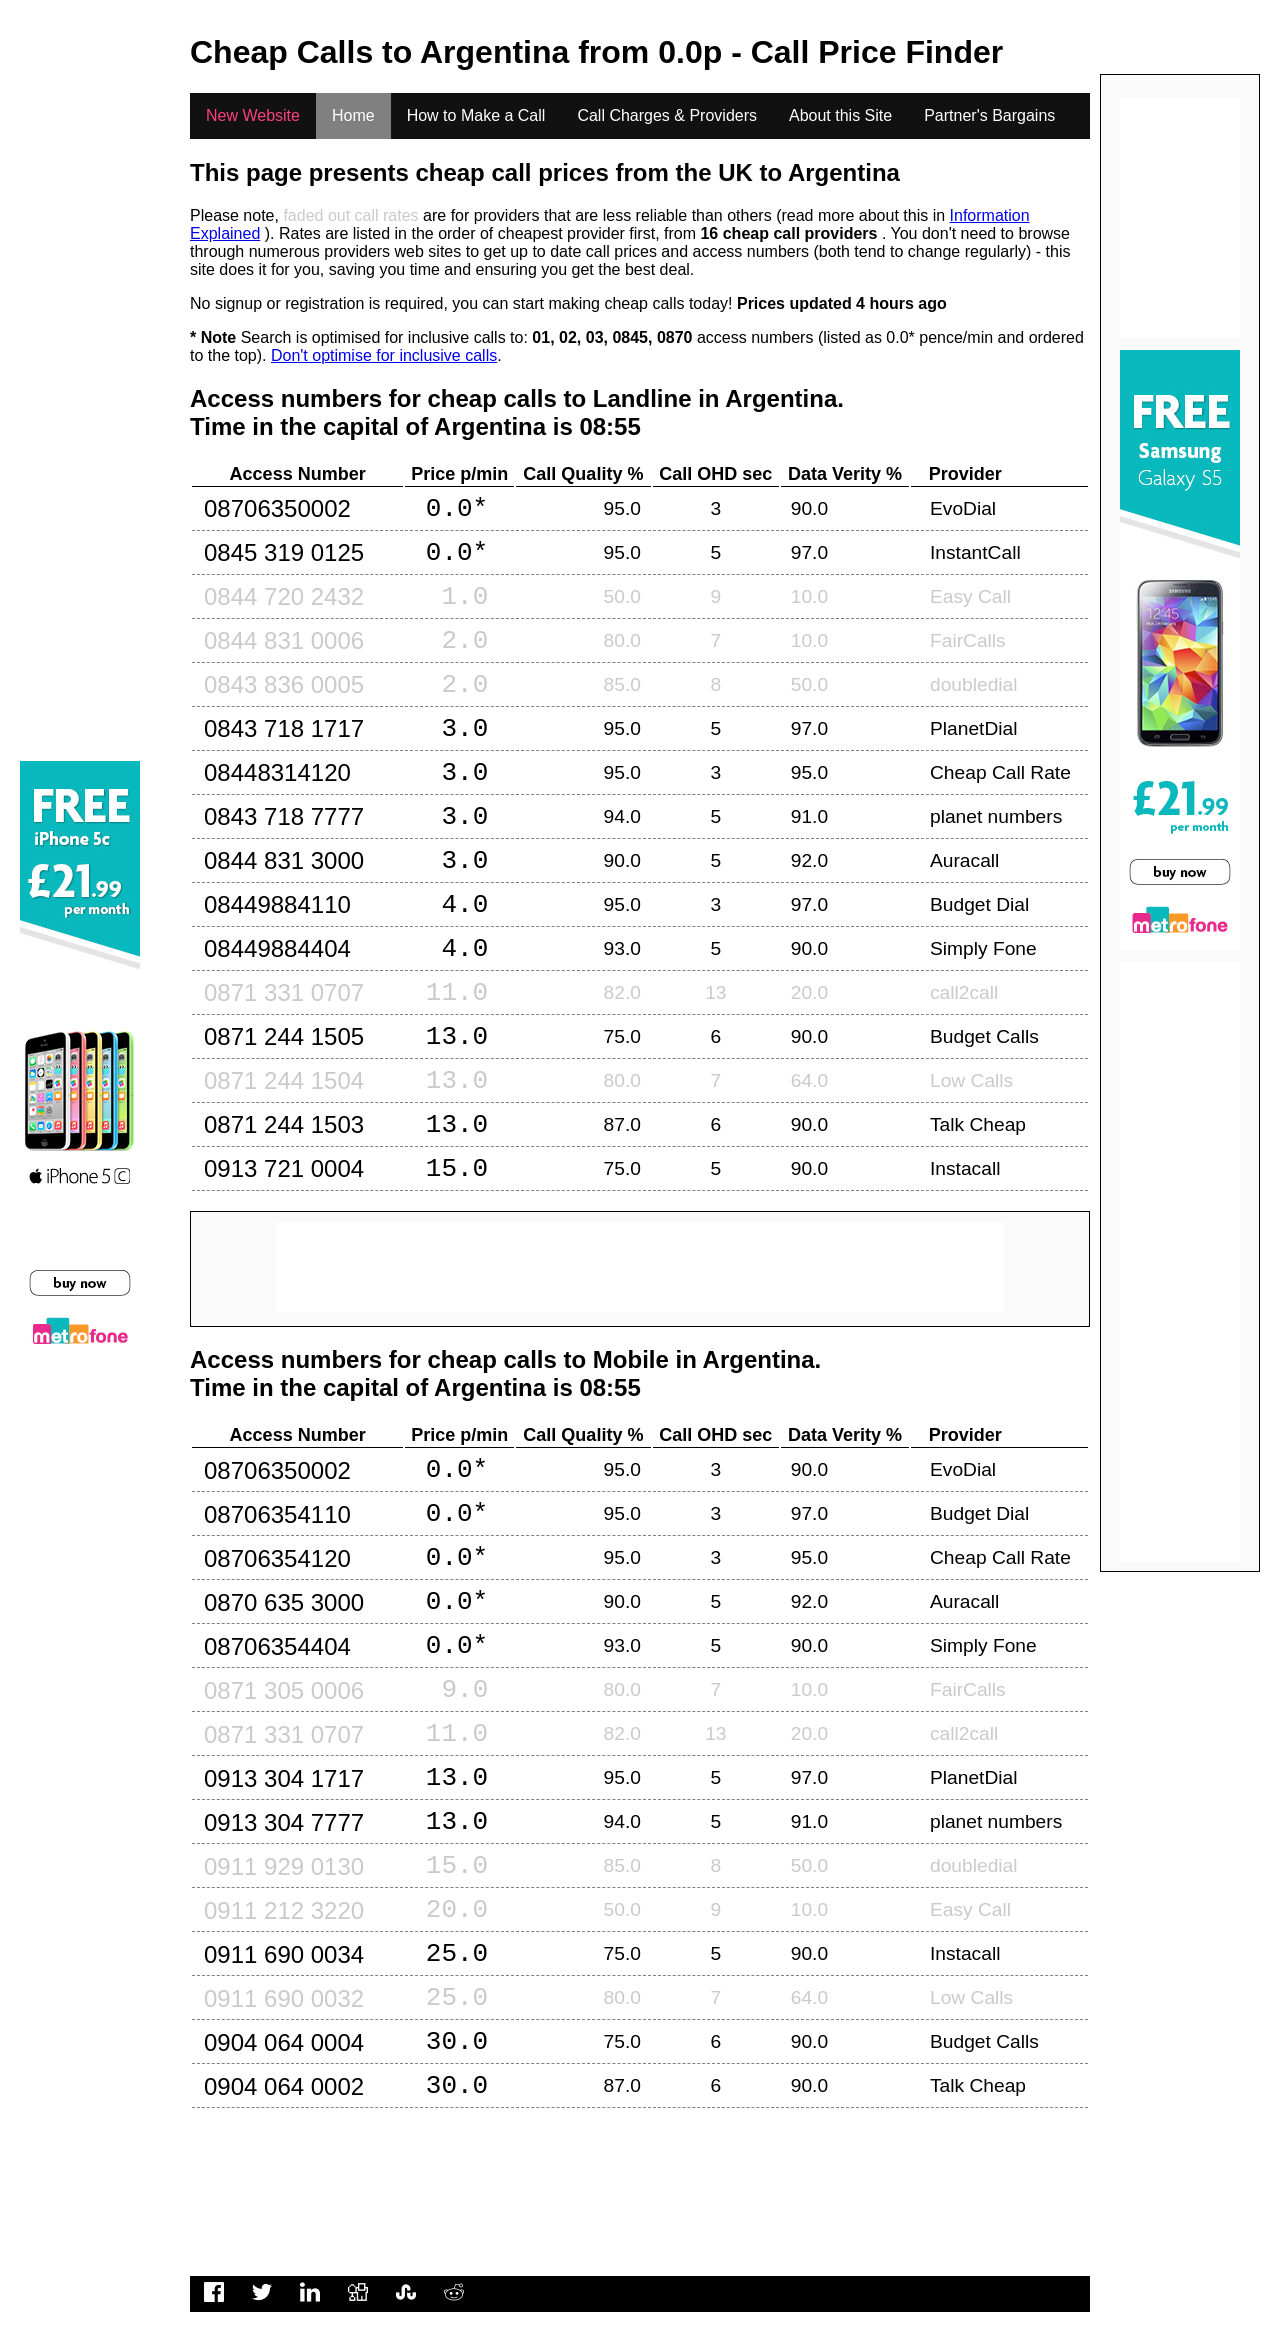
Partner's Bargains (989, 115)
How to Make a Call (476, 115)
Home (353, 115)
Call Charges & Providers (667, 115)
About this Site (840, 115)
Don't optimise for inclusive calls (384, 355)
